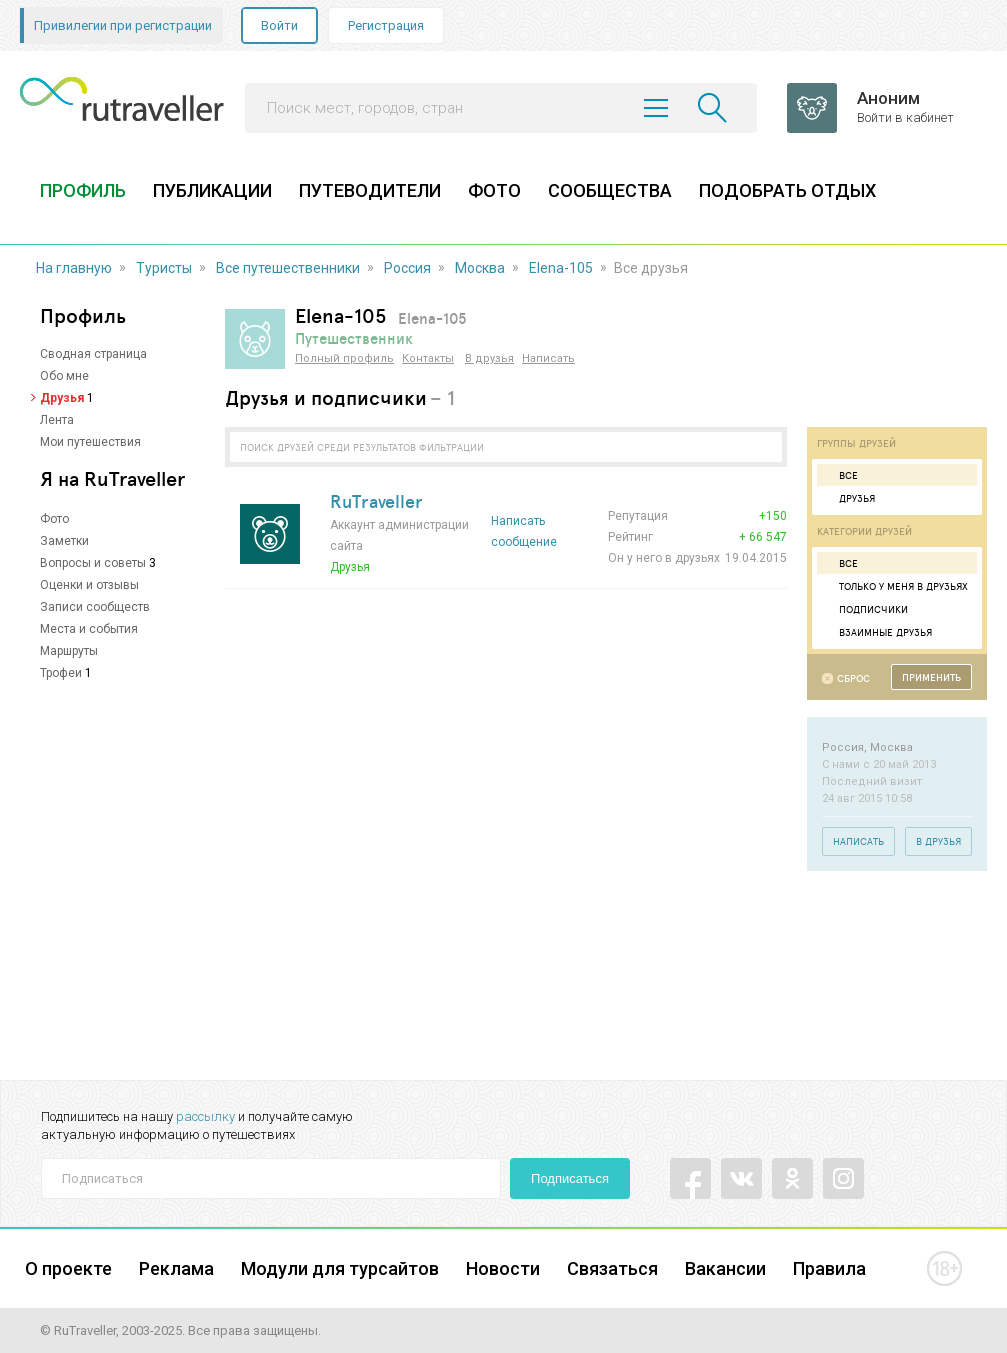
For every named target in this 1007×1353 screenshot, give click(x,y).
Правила (829, 1268)
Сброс (853, 678)
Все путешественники (288, 268)
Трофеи (61, 673)
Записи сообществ (95, 607)
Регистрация (386, 25)
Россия (407, 268)
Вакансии (725, 1268)
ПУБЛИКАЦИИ (212, 190)
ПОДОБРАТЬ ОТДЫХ (787, 190)
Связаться (612, 1268)
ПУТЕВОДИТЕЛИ (370, 190)
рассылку (205, 1116)
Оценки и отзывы (89, 585)
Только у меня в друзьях (895, 586)
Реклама (176, 1268)
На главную (74, 268)
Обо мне (64, 376)
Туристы (164, 268)
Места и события (89, 629)
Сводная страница (93, 354)
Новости (503, 1268)
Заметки (64, 541)
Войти (279, 25)
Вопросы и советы (93, 563)
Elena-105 (561, 268)
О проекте (68, 1268)
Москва (480, 268)
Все (840, 475)
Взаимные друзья (877, 632)
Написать (548, 358)
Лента (57, 420)
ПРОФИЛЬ (83, 190)
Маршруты (69, 651)
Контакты (428, 358)
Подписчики (865, 609)
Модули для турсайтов (340, 1268)
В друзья (489, 358)
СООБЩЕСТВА (610, 190)
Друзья (62, 398)
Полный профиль (344, 358)
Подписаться (570, 1178)
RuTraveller (376, 501)
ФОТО (494, 190)
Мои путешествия (90, 442)
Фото (54, 519)
